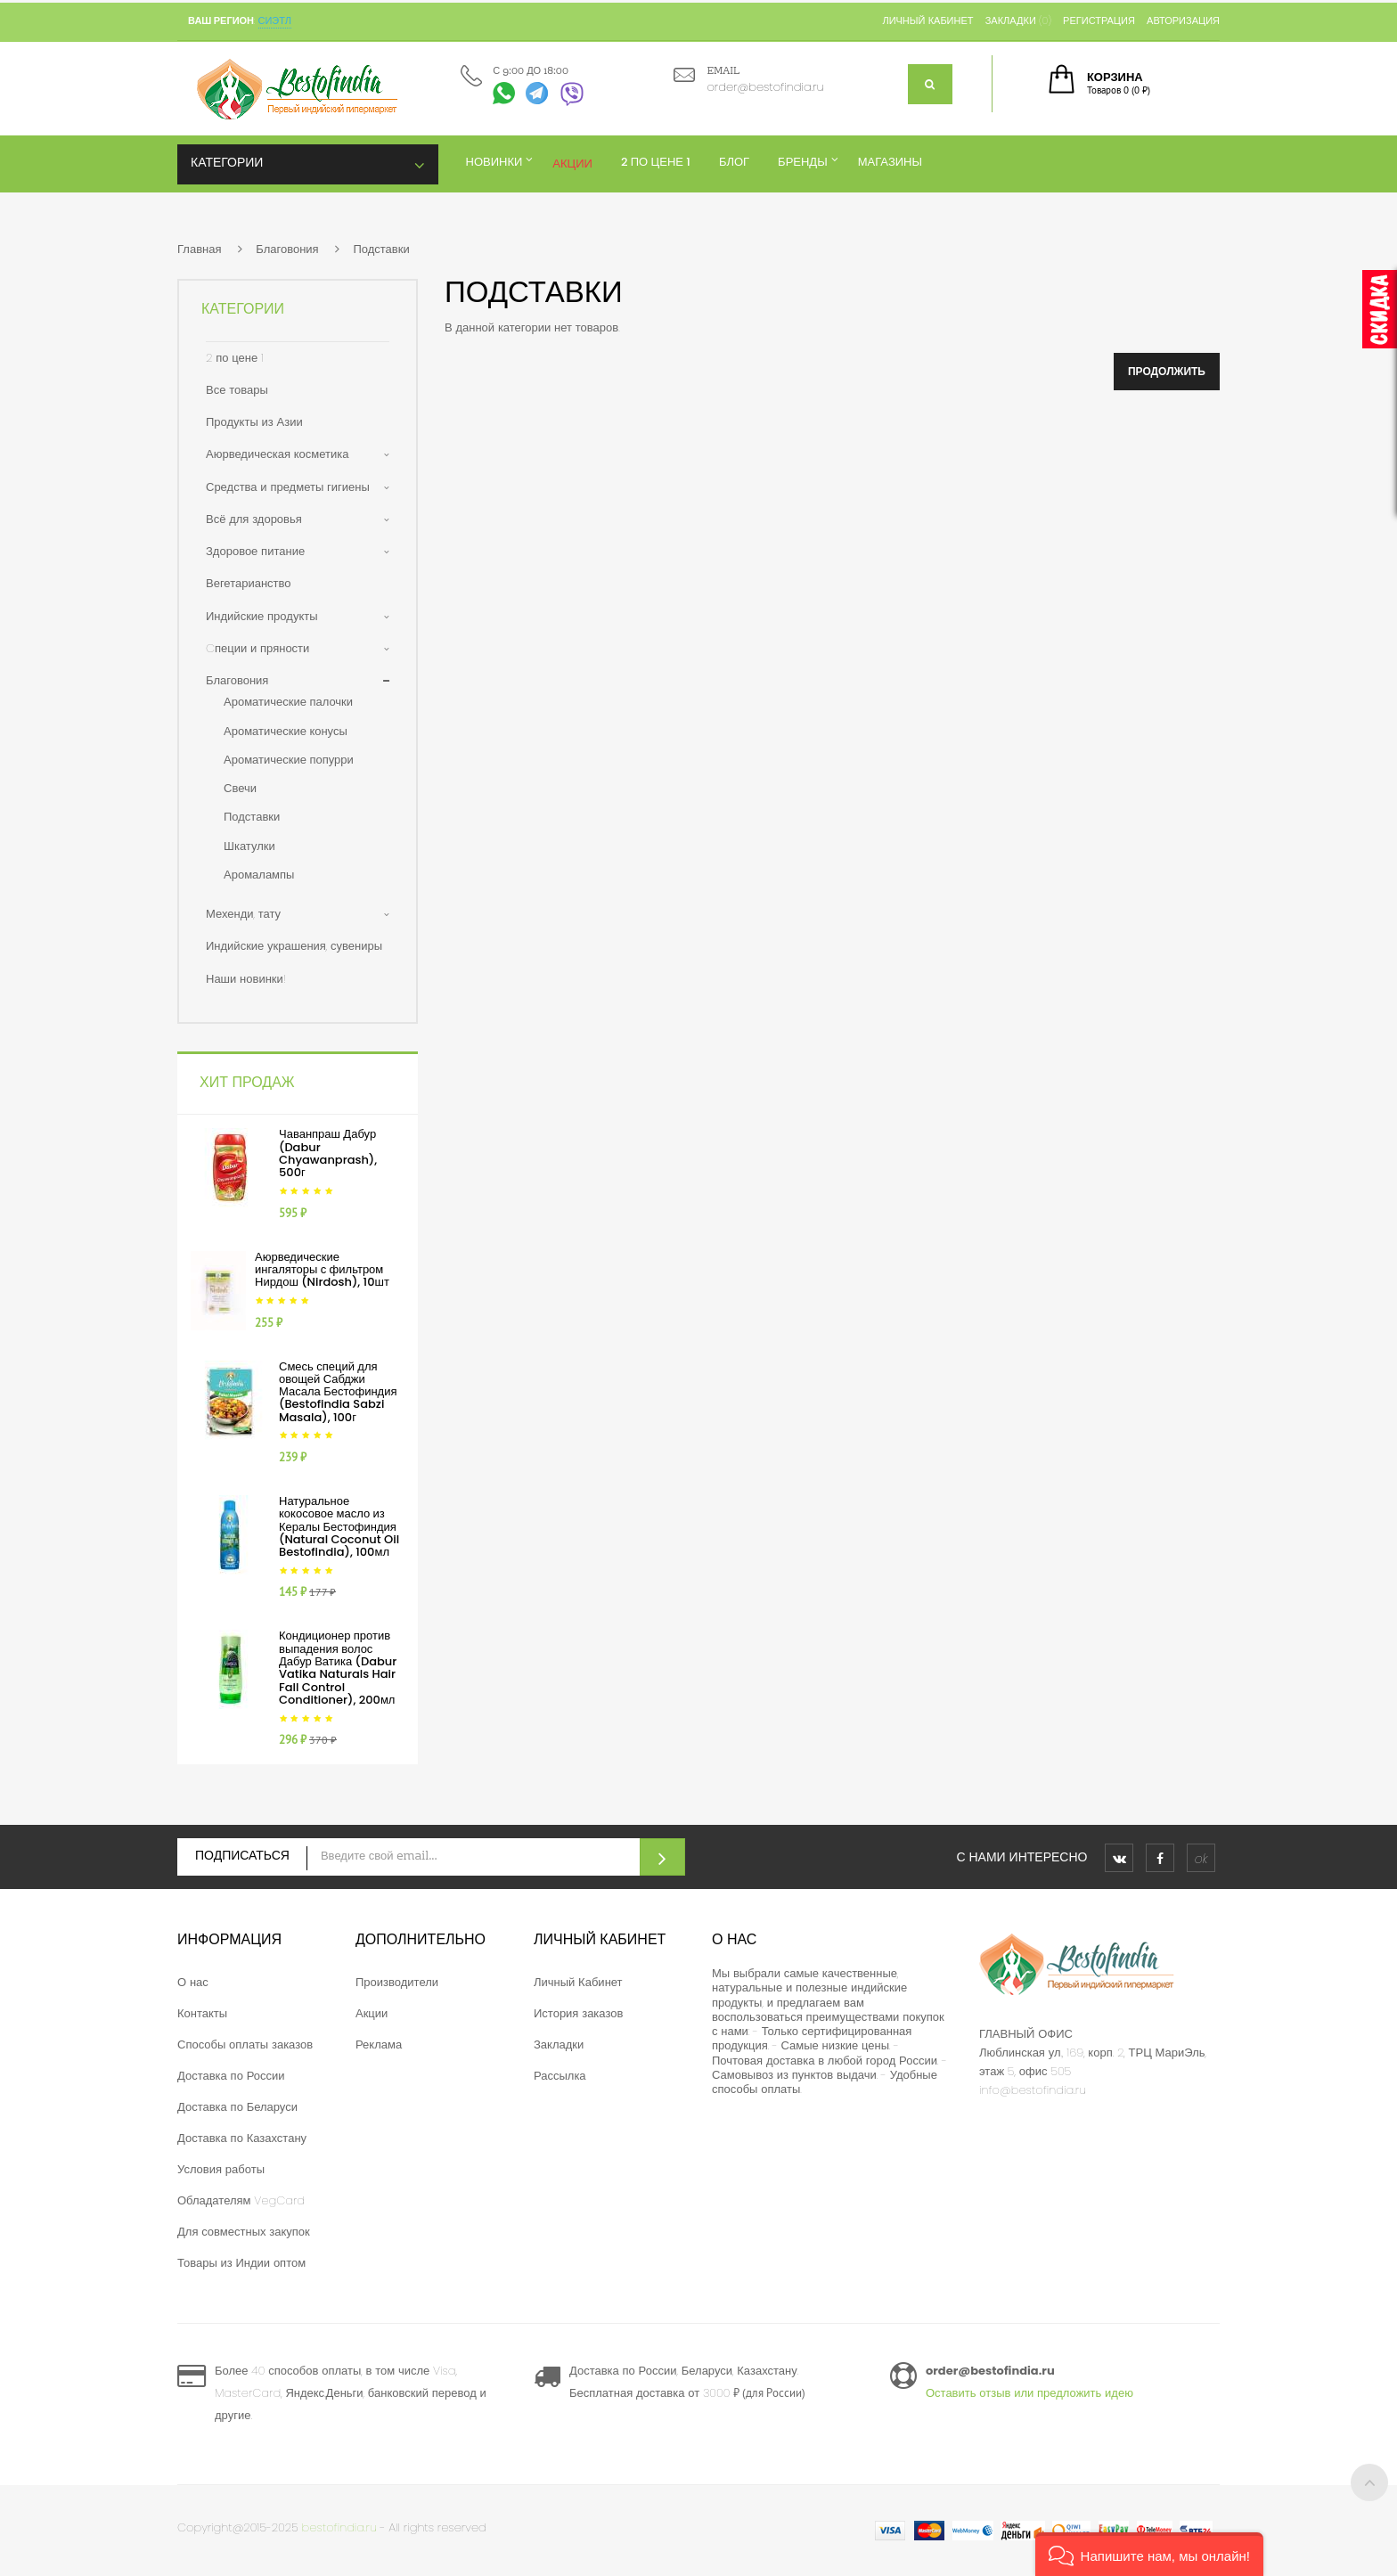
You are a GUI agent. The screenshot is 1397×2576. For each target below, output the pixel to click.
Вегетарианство (248, 583)
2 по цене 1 (235, 357)
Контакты (202, 2013)
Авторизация (1183, 20)
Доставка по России (231, 2075)
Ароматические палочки (288, 701)
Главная (199, 249)
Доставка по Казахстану (241, 2138)
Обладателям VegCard (241, 2200)
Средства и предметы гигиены (288, 486)
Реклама (378, 2044)
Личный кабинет (927, 20)
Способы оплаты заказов (245, 2044)
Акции (371, 2013)
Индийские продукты (262, 616)
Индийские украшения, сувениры (294, 945)
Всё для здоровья (254, 519)
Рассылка (560, 2075)
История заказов (578, 2013)
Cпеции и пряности (257, 648)
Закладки (559, 2044)
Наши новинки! (246, 978)
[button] (1149, 2554)
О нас (192, 1982)
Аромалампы (259, 874)
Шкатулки (249, 846)
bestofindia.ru (339, 2527)
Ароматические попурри (289, 759)
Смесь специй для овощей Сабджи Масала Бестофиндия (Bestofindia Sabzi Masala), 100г (337, 1392)
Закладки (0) (1018, 20)
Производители (396, 1982)
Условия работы (221, 2169)
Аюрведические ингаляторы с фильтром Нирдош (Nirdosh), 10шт (322, 1269)
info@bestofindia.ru (1032, 2089)
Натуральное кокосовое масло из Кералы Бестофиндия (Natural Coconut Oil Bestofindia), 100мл (339, 1526)
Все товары (237, 389)
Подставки (381, 249)
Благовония (287, 249)
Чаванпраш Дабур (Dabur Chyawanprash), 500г (328, 1153)
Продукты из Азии (254, 421)
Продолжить (1166, 371)
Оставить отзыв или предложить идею (1029, 2392)
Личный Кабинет (578, 1982)
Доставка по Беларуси (237, 2106)
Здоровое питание (255, 551)
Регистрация (1099, 20)
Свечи (240, 788)
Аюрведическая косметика (277, 454)
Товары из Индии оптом (241, 2262)
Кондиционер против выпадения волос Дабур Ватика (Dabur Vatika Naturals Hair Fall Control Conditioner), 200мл (337, 1667)
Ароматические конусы (285, 731)
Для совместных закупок (243, 2231)
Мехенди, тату (243, 913)
